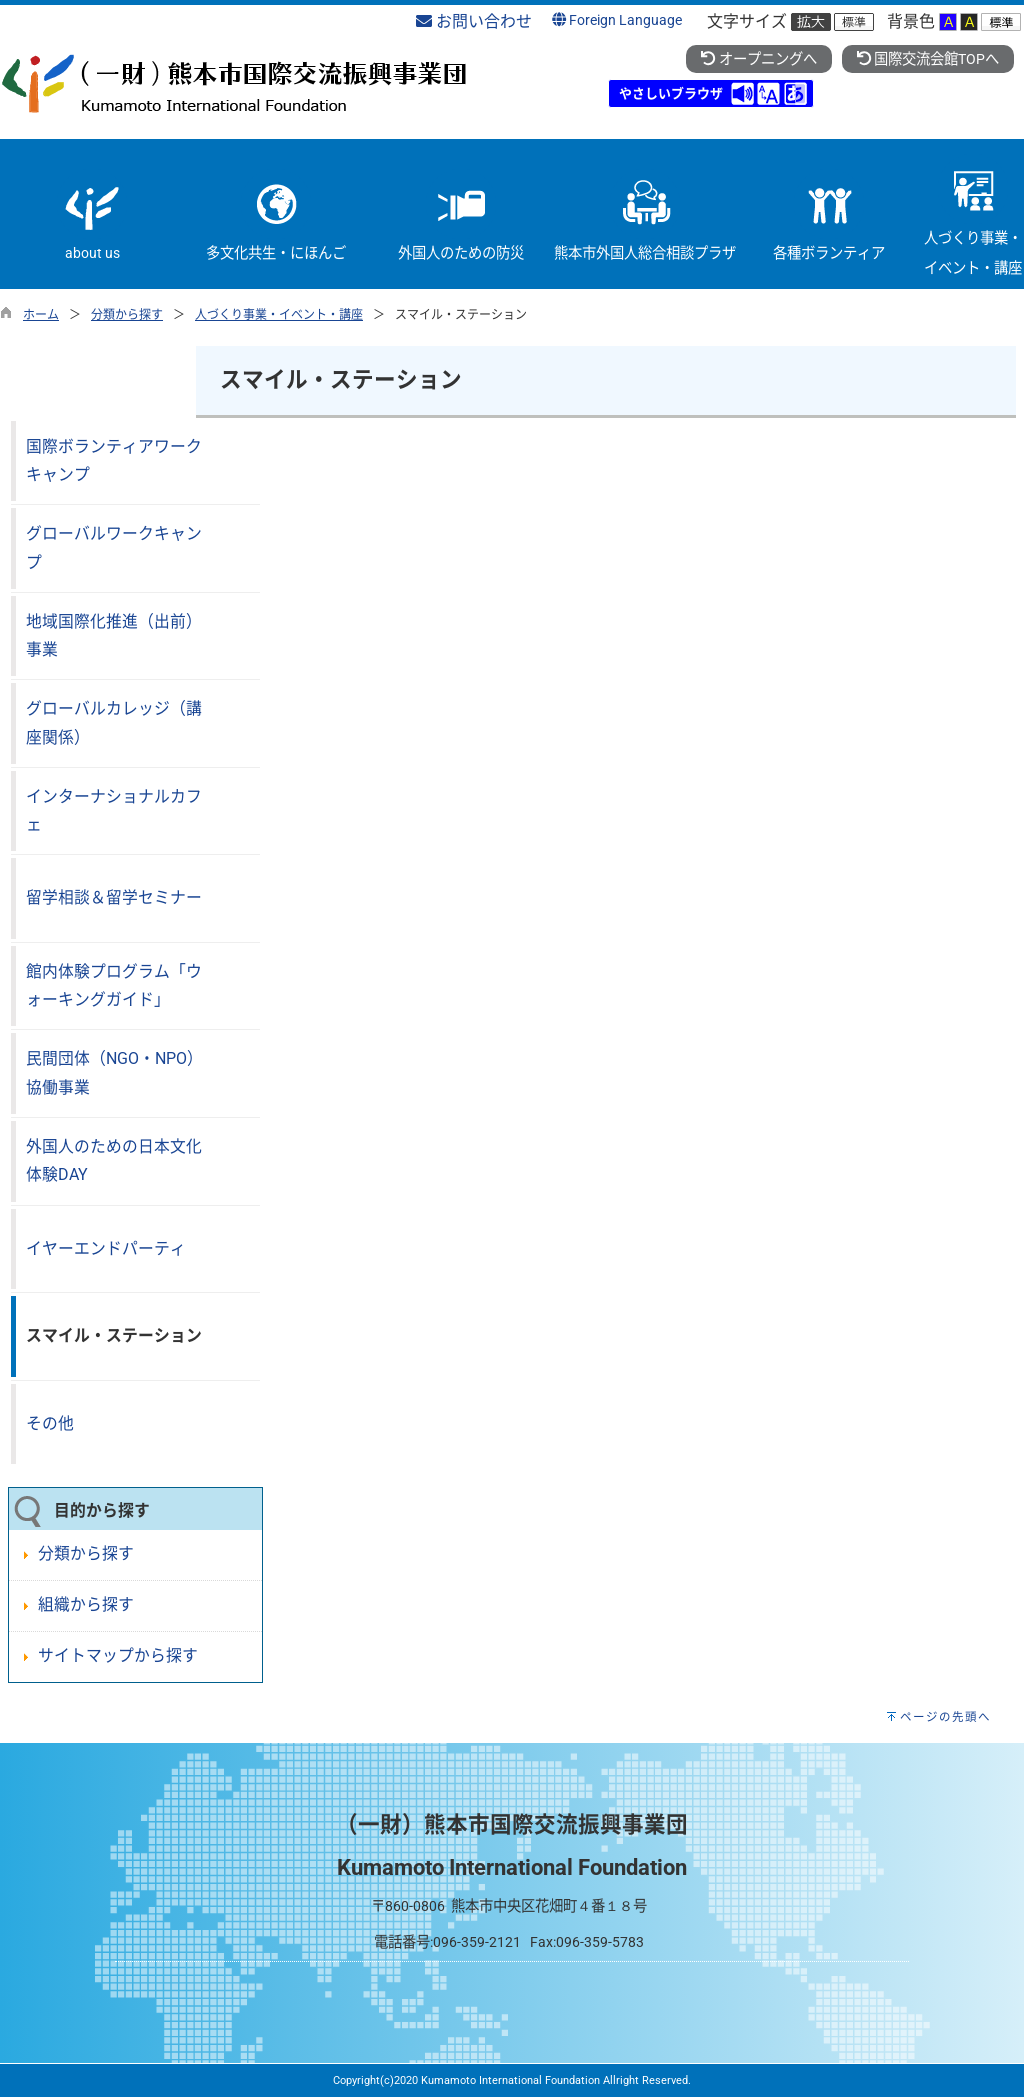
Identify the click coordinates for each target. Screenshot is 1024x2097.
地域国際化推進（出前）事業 (114, 636)
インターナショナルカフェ (114, 811)
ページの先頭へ (945, 1717)
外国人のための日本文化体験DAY (114, 1161)
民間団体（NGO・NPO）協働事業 (114, 1073)
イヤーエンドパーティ (106, 1248)
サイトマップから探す (118, 1655)
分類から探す (127, 315)
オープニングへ (758, 59)
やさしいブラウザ (671, 93)
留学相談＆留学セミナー (114, 897)
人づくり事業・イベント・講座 (279, 315)
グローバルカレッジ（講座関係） (114, 723)
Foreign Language (617, 20)
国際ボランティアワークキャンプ (114, 461)
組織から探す (86, 1604)
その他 (50, 1423)
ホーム (41, 315)
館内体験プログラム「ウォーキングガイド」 (114, 986)
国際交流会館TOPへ (928, 59)
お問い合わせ (474, 21)
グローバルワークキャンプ (114, 548)
